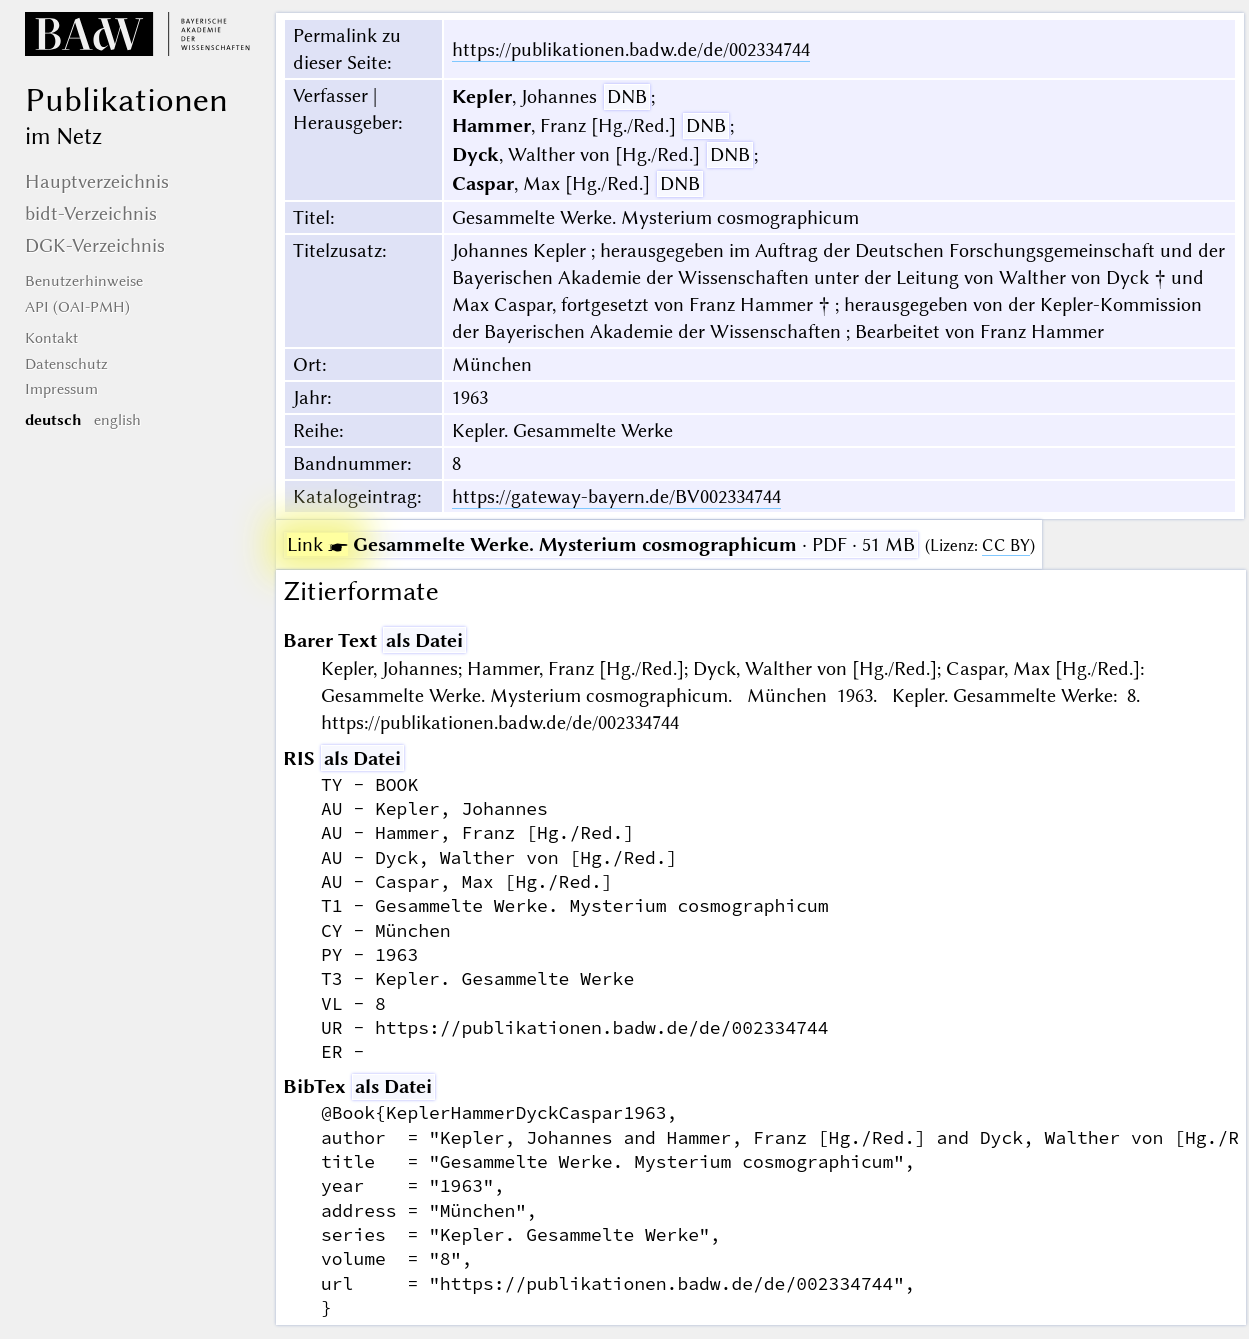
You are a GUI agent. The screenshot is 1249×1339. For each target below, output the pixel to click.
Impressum (61, 389)
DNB (627, 96)
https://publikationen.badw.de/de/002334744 (631, 49)
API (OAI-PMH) (77, 307)
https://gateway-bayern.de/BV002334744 (616, 496)
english (117, 420)
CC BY (1006, 545)
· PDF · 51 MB (601, 544)
